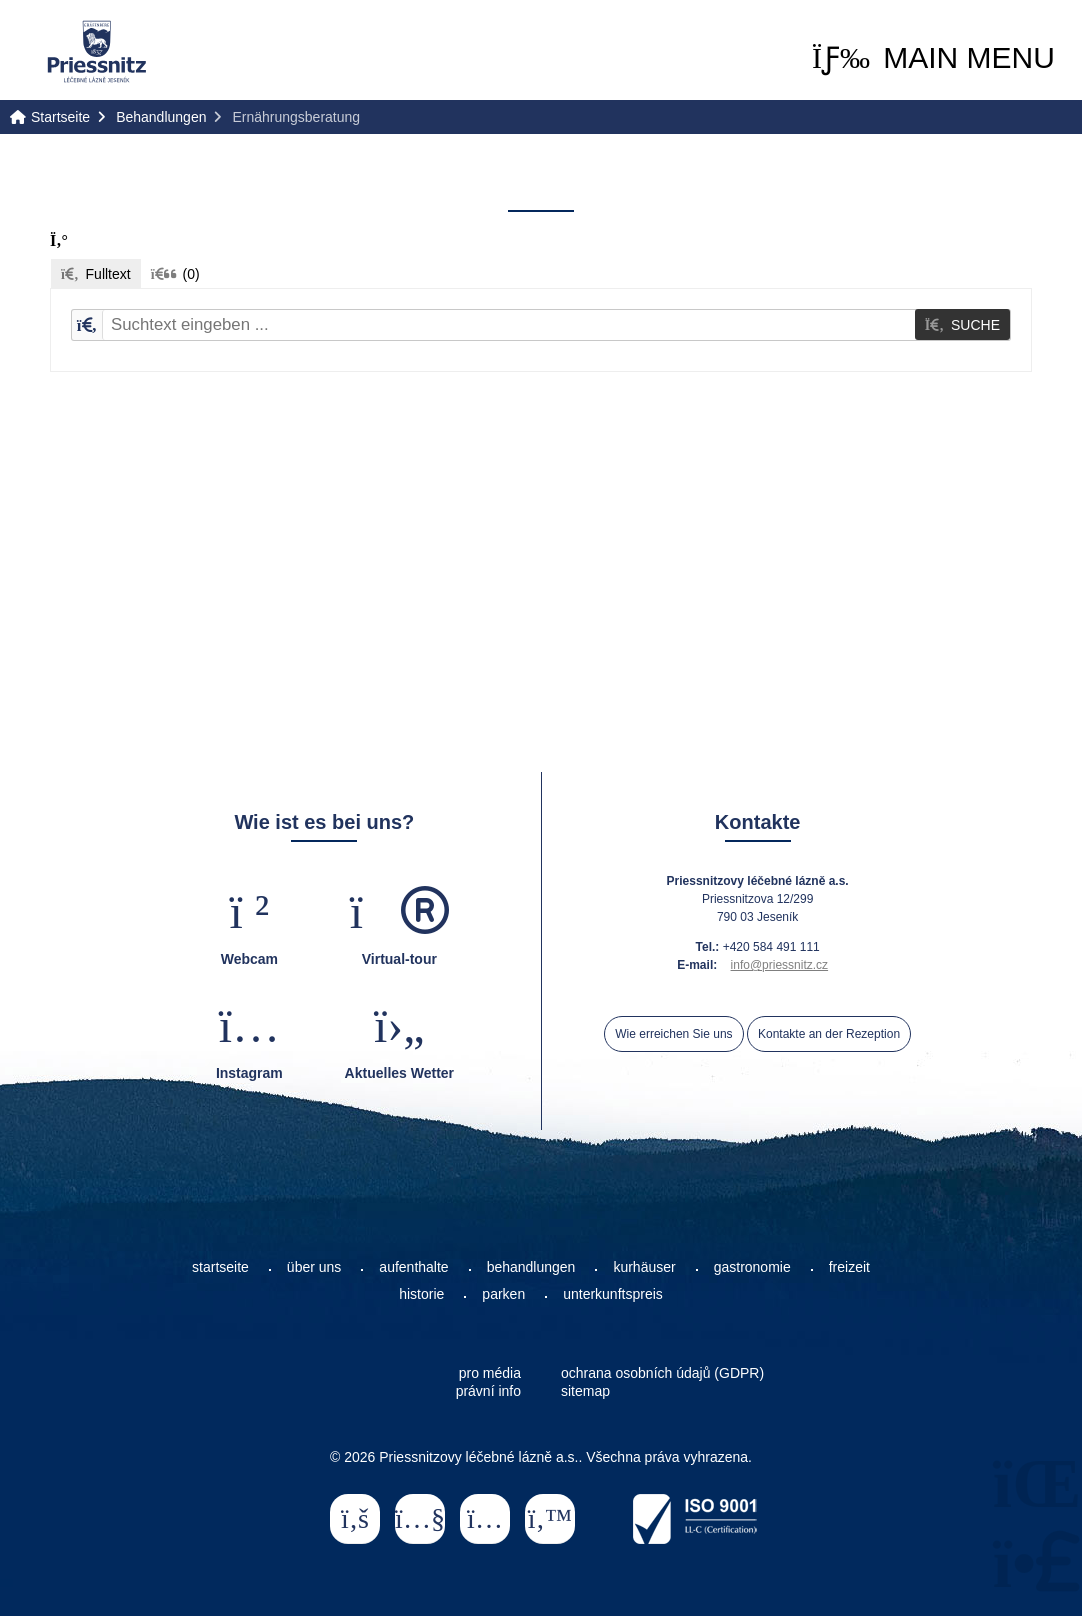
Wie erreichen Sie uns (673, 1034)
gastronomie (752, 1267)
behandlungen (531, 1267)
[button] (933, 58)
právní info (488, 1391)
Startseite (97, 51)
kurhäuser (644, 1267)
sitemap (585, 1391)
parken (503, 1294)
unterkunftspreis (613, 1294)
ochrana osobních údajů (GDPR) (662, 1373)
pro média (490, 1373)
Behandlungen (161, 117)
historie (421, 1294)
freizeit (849, 1267)
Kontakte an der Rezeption (829, 1034)
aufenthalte (413, 1267)
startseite (220, 1267)
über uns (314, 1267)
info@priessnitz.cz (780, 965)
